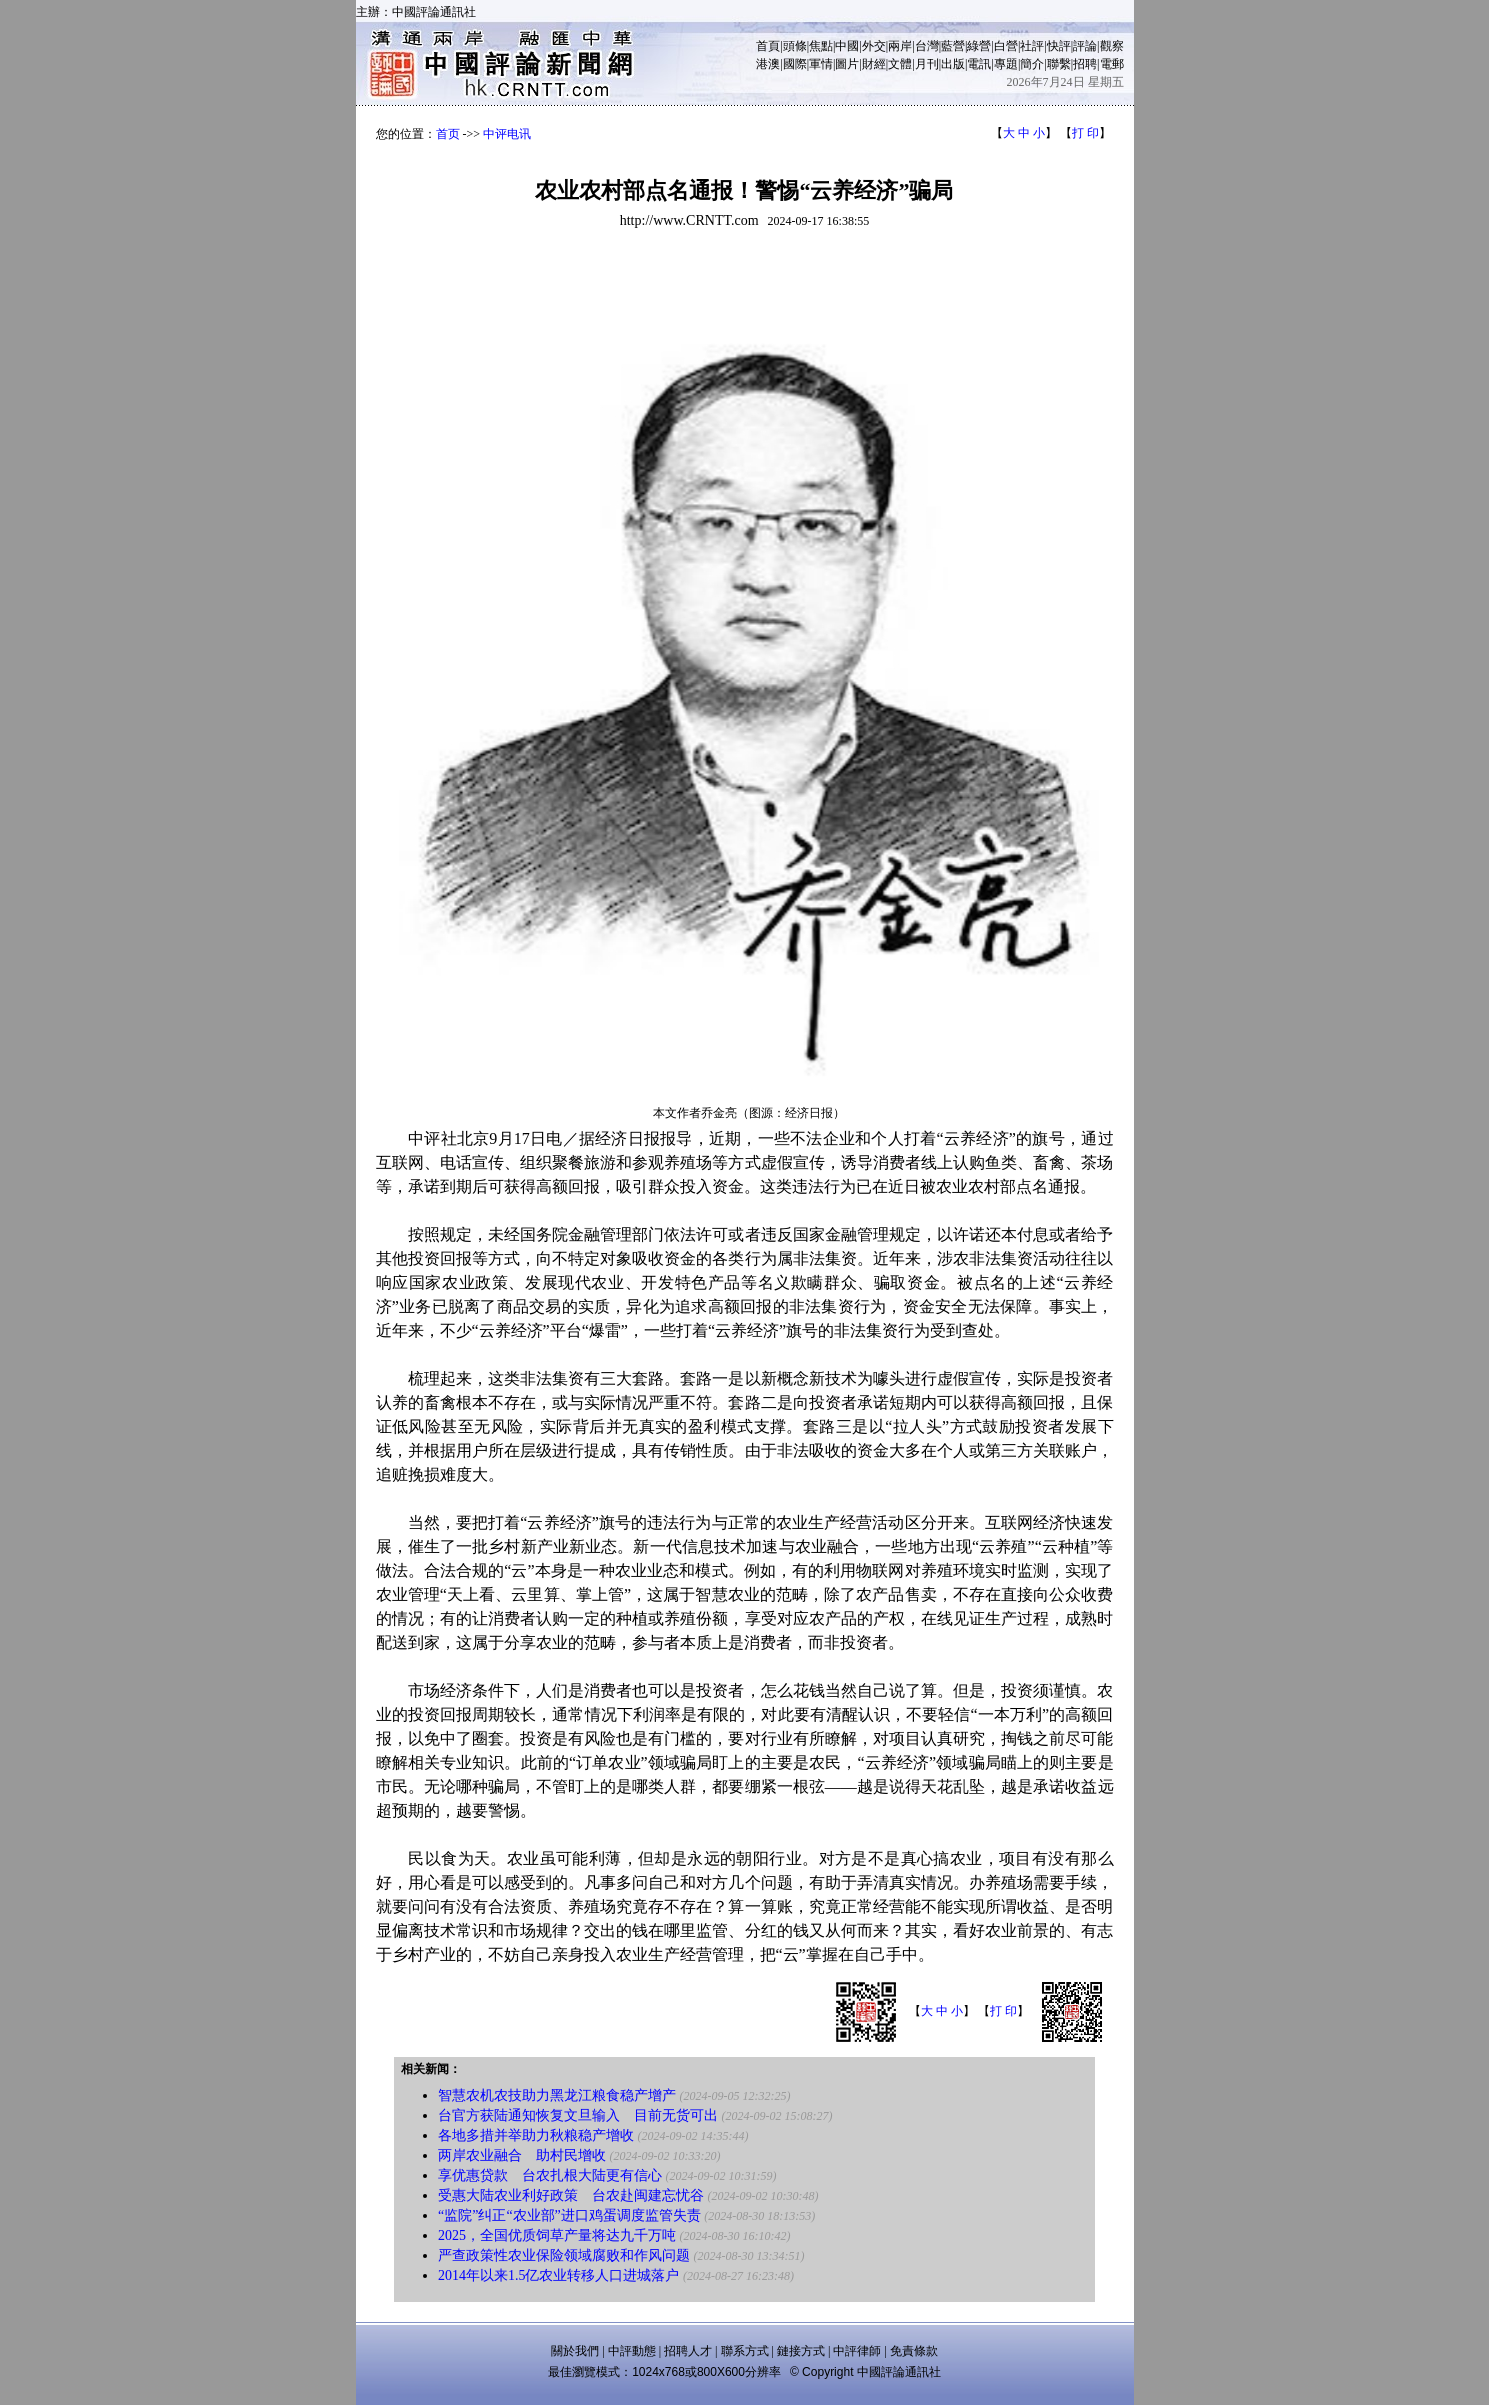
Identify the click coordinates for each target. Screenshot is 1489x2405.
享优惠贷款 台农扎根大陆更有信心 (550, 2175)
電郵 (1112, 64)
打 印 (1085, 133)
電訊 (979, 64)
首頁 (768, 46)
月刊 (927, 64)
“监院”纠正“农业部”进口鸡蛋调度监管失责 (569, 2215)
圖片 (847, 64)
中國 (847, 46)
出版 (953, 64)
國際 (795, 64)
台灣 (927, 46)
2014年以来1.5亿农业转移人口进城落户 (559, 2275)
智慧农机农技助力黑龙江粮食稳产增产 (557, 2095)
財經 (874, 64)
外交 (874, 46)
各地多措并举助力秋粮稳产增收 (536, 2135)
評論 (1085, 46)
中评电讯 (507, 134)
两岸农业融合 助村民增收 (522, 2155)
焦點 (821, 46)
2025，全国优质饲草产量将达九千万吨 (557, 2235)
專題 (1006, 64)
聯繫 (1059, 64)
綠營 (979, 46)
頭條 (795, 46)
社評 (1032, 46)
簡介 (1032, 64)
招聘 (1085, 64)
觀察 (1112, 46)
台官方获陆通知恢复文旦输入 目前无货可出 (578, 2115)
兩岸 (900, 46)
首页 (448, 134)
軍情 (821, 64)
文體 (900, 64)
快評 (1059, 46)
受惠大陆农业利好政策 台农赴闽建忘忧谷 (571, 2195)
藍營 (953, 46)
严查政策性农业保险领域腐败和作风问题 (564, 2255)
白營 (1006, 46)
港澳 (768, 64)
